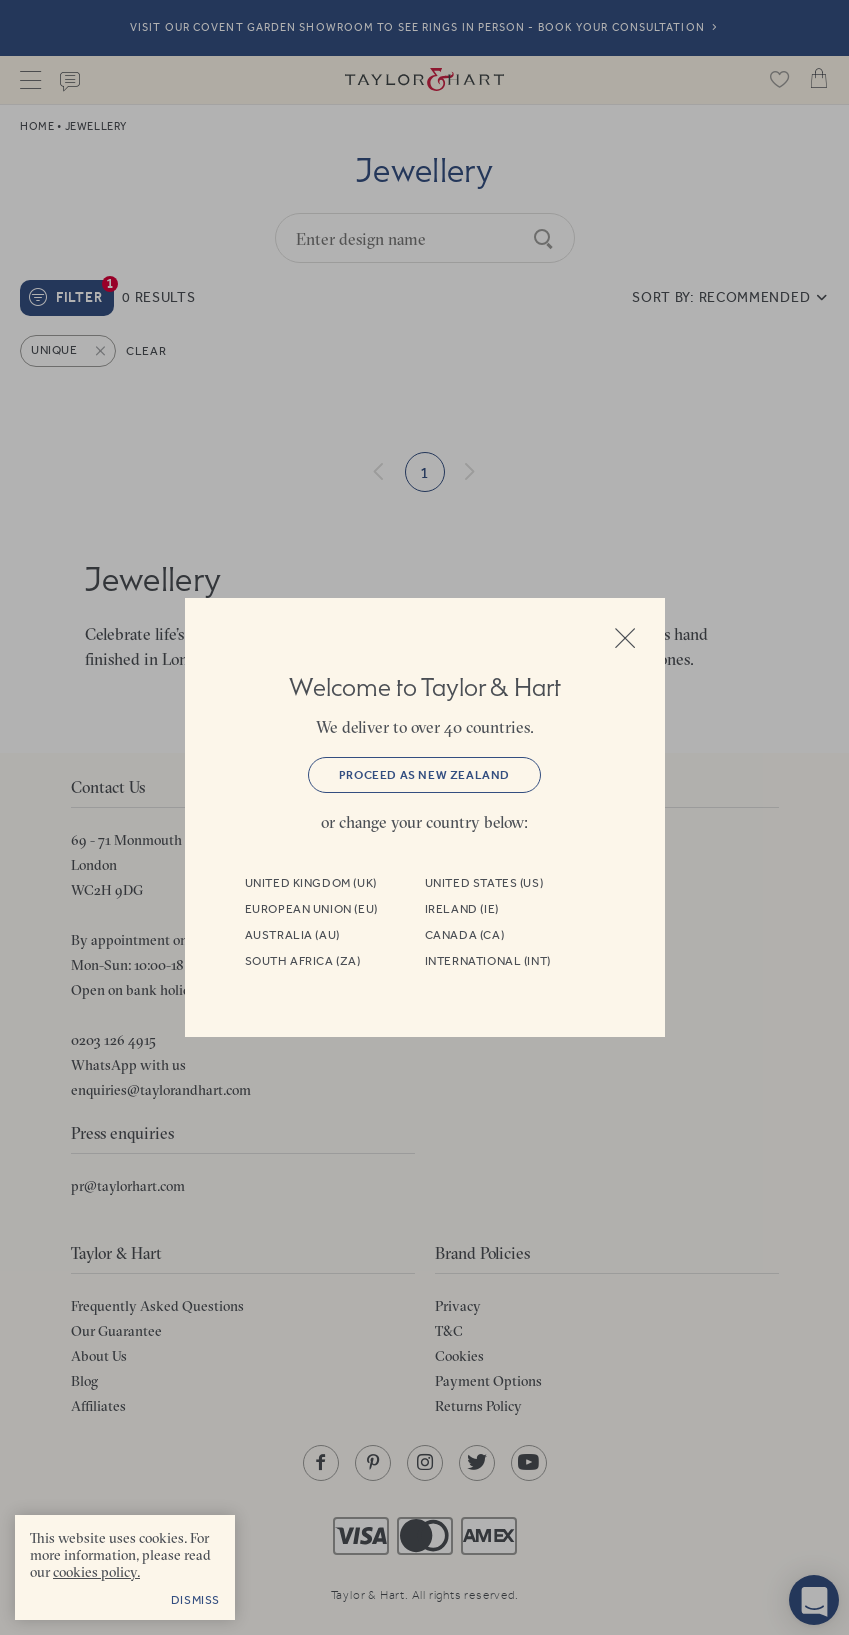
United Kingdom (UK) (311, 883)
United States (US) (484, 883)
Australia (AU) (292, 935)
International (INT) (488, 961)
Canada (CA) (465, 935)
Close (625, 638)
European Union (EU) (311, 909)
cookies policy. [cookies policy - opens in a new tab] (96, 1572)
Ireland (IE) (462, 909)
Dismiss (195, 1600)
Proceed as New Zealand (424, 775)
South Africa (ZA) (303, 961)
